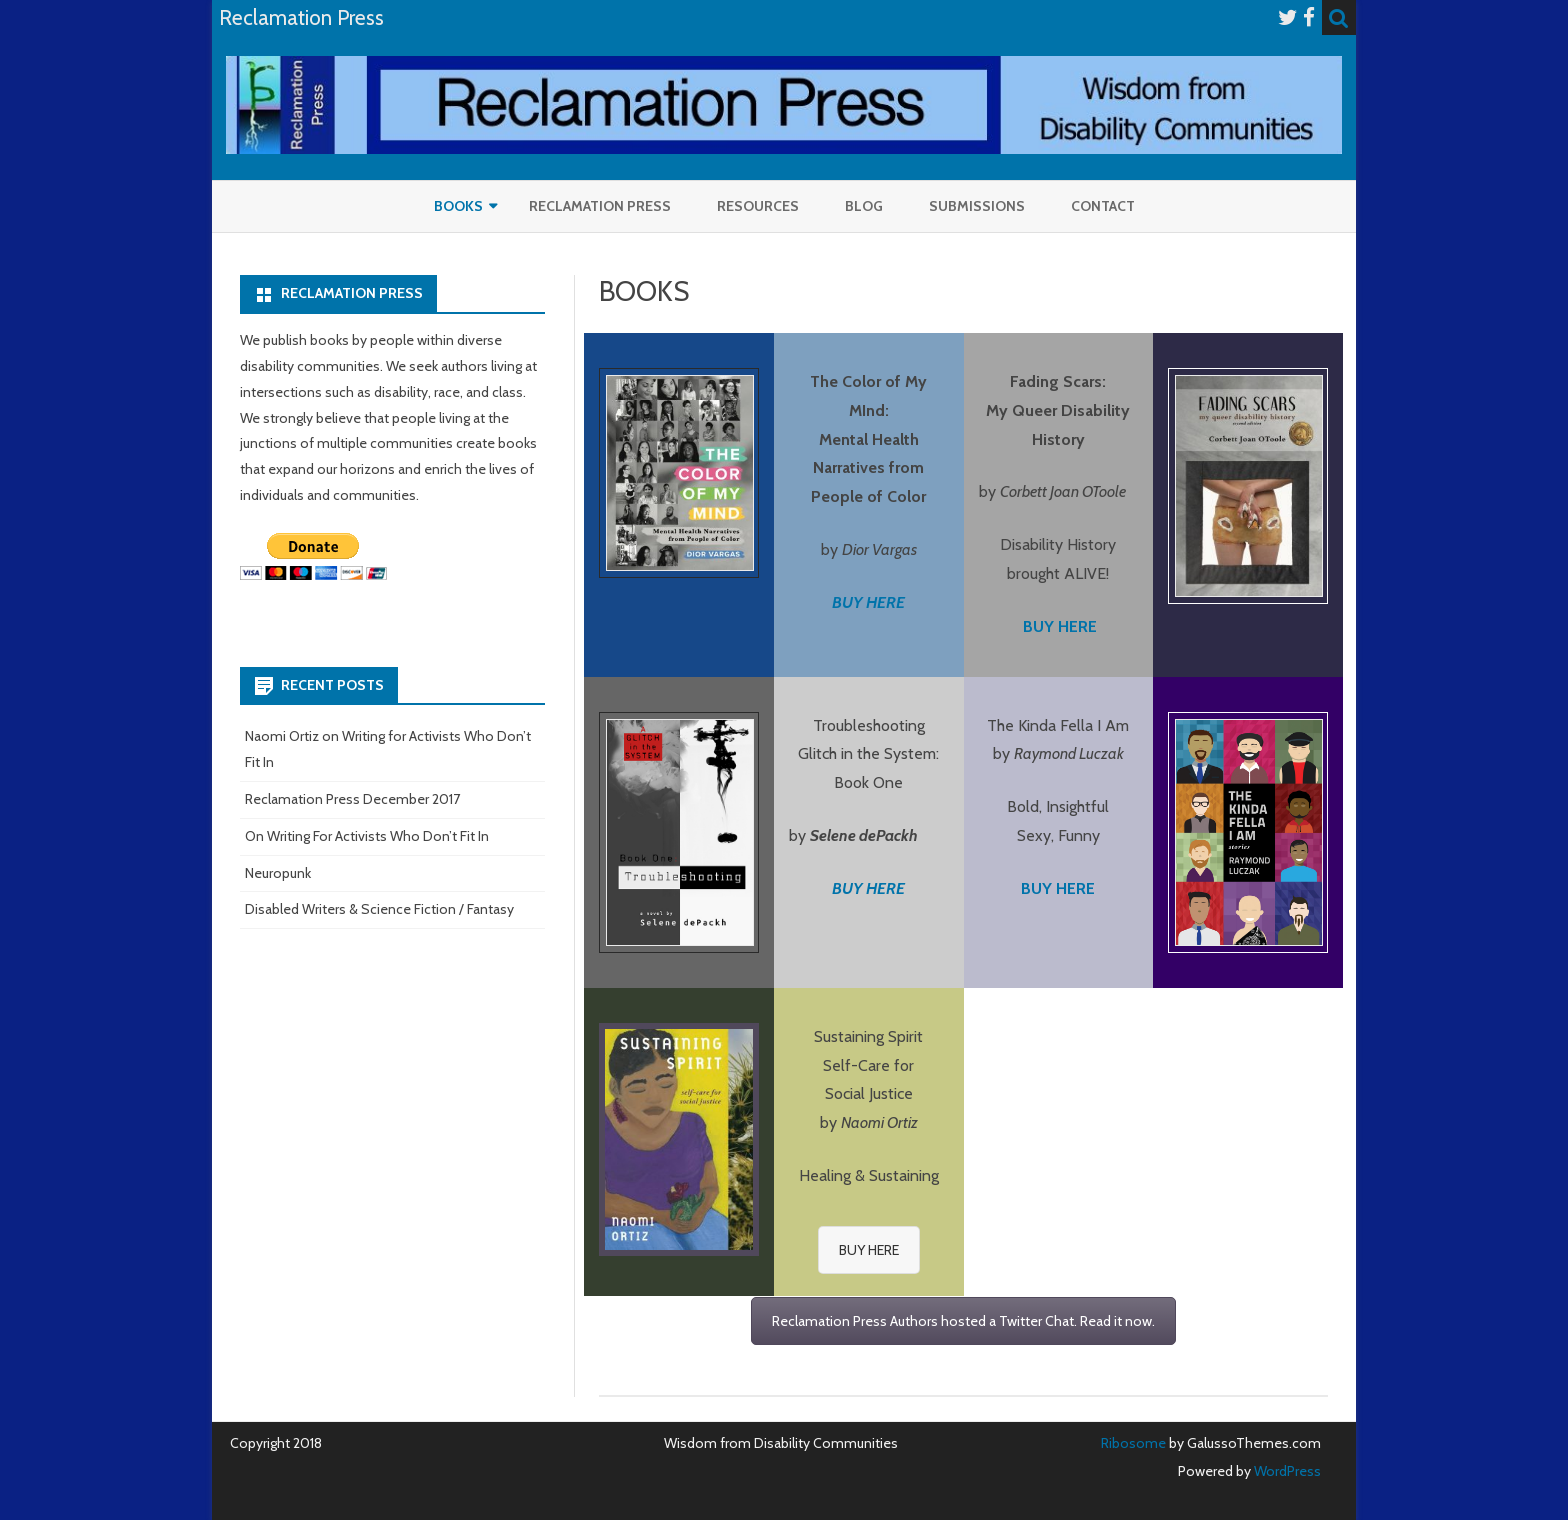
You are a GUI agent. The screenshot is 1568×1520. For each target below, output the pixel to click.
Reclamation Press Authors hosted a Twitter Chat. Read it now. (963, 1321)
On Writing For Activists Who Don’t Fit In (367, 836)
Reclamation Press (600, 206)
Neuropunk (278, 873)
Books (458, 206)
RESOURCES (758, 206)
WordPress (1286, 1471)
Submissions (977, 206)
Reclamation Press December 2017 (352, 799)
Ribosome (1133, 1443)
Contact (1103, 206)
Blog (864, 206)
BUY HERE (868, 888)
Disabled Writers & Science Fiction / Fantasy (379, 909)
